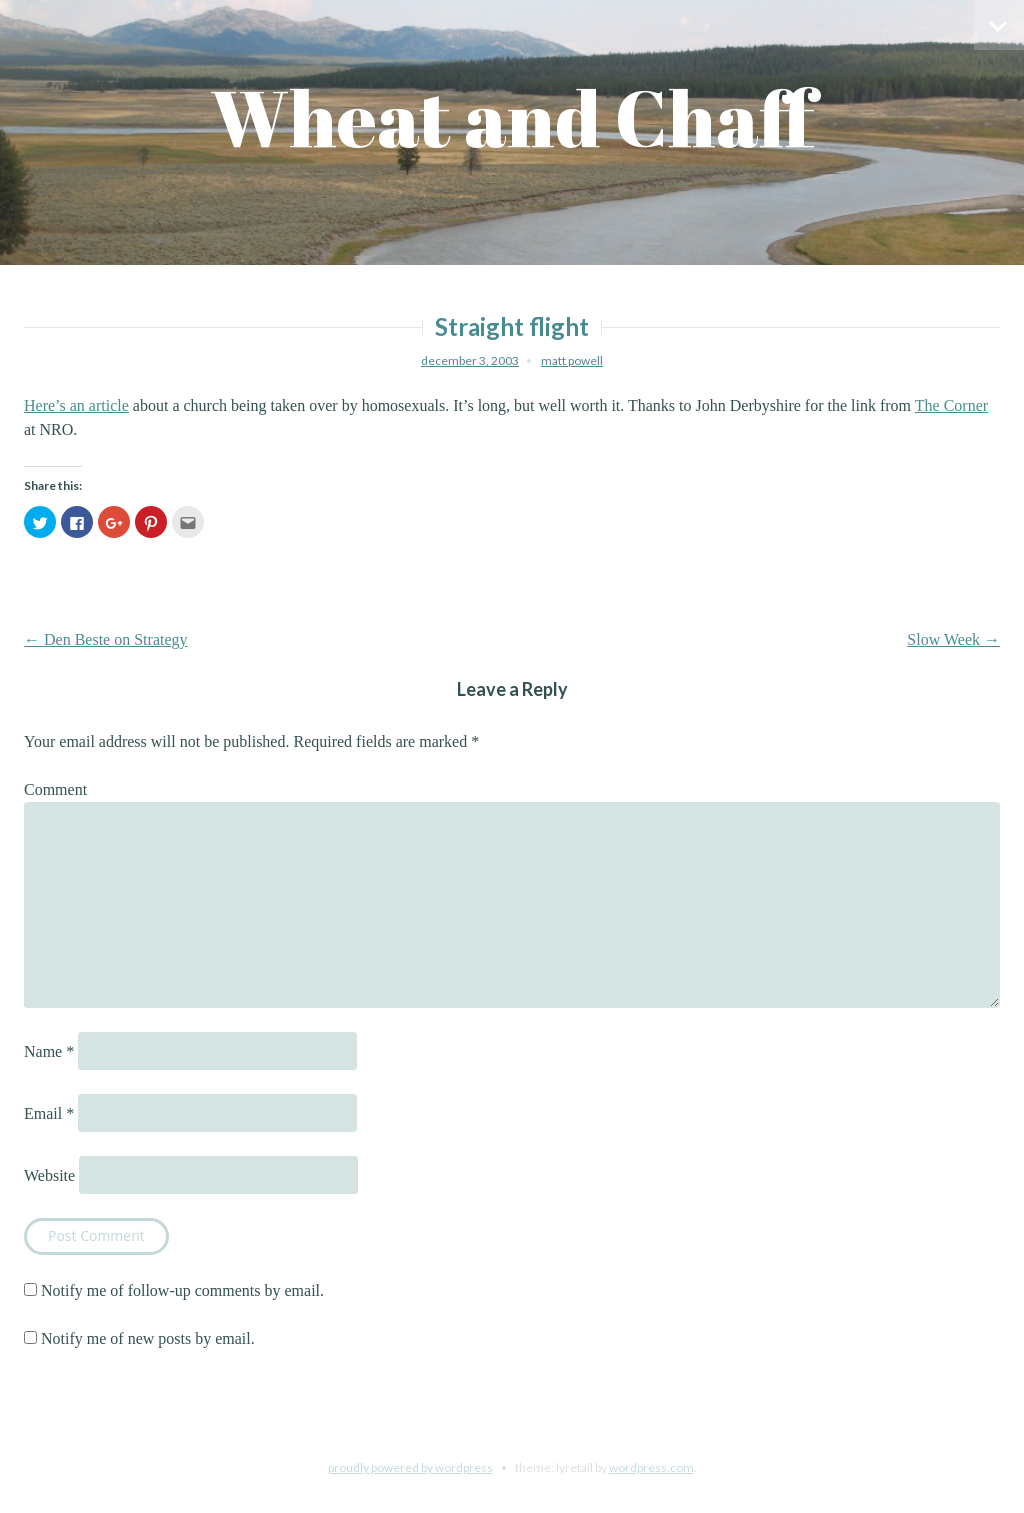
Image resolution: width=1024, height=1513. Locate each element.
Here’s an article (76, 405)
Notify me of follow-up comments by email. (182, 1290)
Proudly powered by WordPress (410, 1467)
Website (49, 1175)
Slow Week (953, 639)
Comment (55, 789)
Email (49, 1113)
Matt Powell (572, 360)
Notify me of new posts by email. (148, 1338)
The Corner (951, 405)
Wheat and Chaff (512, 117)
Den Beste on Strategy (106, 639)
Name (49, 1051)
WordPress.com (651, 1467)
